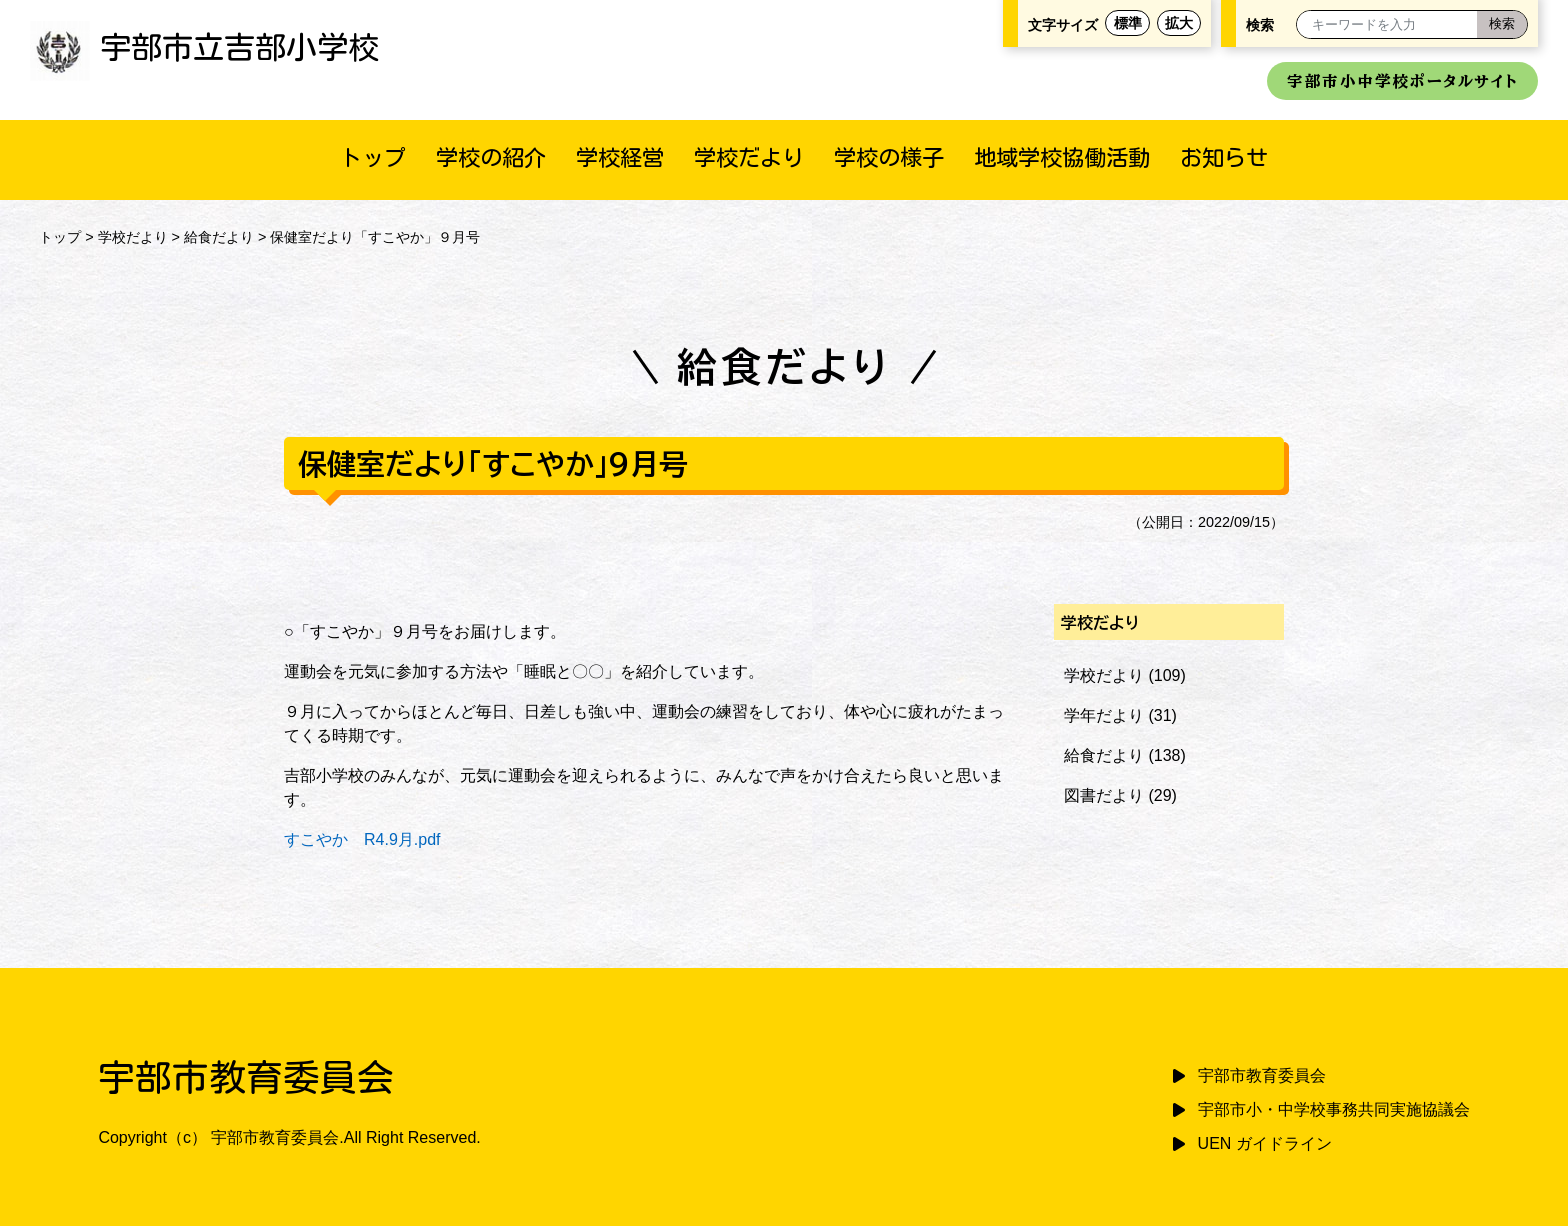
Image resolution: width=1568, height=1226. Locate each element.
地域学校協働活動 (1062, 157)
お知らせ (1224, 157)
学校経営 (620, 157)
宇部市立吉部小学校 (204, 47)
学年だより (1104, 715)
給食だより (219, 237)
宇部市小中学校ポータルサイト (1402, 81)
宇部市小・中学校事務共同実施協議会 (1334, 1109)
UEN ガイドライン (1265, 1143)
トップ (373, 157)
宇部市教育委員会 (1262, 1075)
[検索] (1502, 24)
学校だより (749, 157)
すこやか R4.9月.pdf (362, 839)
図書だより (1104, 795)
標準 (1128, 23)
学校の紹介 (491, 157)
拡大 (1179, 23)
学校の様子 (889, 157)
